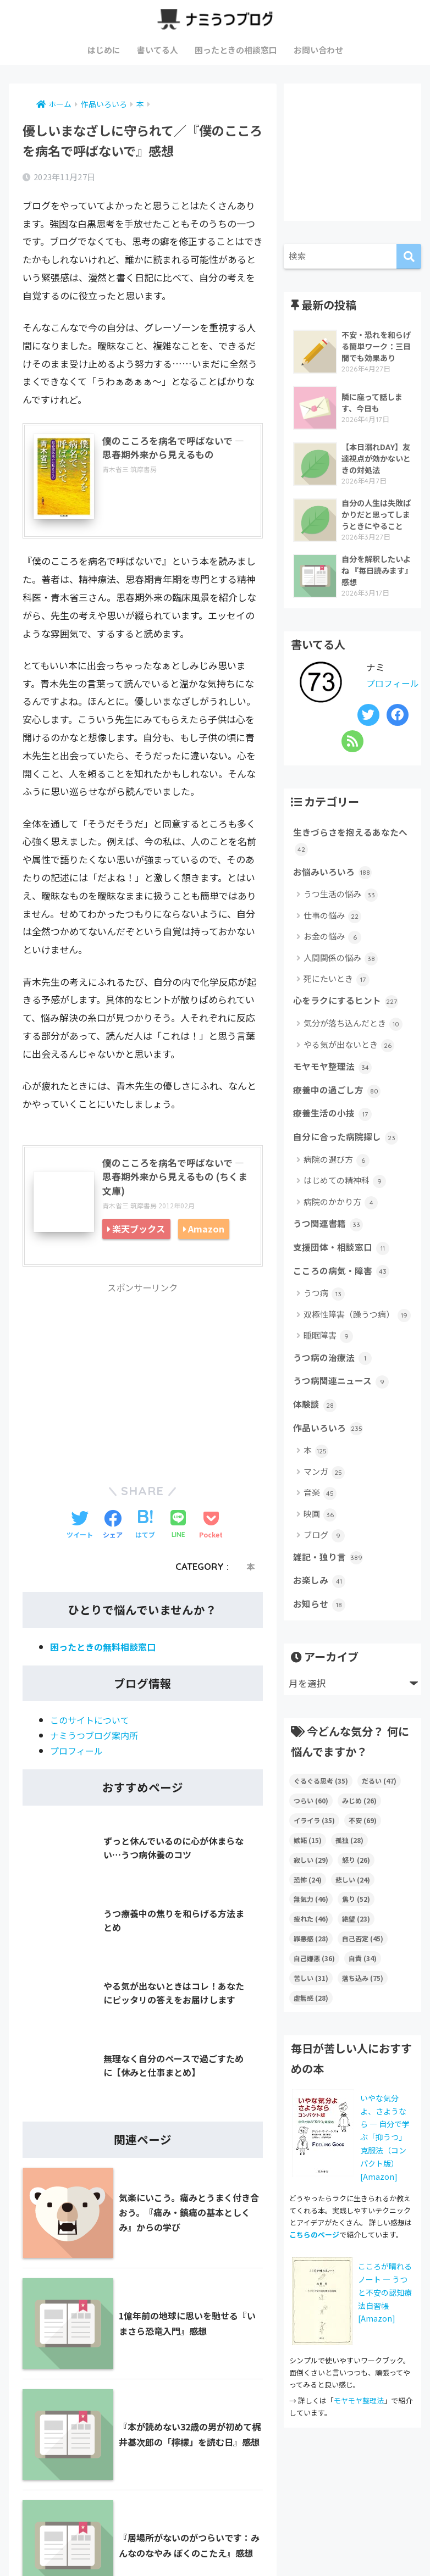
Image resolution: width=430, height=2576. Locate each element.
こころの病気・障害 (343, 1296)
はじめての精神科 (345, 1204)
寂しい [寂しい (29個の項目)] (311, 1892)
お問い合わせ (318, 49)
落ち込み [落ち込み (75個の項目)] (362, 2011)
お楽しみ (320, 1613)
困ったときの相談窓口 (236, 49)
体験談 (315, 1433)
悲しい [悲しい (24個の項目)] (352, 1912)
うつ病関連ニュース (343, 1409)
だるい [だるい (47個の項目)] (379, 1813)
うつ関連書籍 (329, 1247)
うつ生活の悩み (341, 912)
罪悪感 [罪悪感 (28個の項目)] (311, 1972)
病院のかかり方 (341, 1224)
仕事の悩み (332, 933)
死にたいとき (337, 996)
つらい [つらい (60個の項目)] (311, 1833)
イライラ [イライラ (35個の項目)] (314, 1853)
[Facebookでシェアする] (113, 1528)
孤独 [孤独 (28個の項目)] (349, 1873)
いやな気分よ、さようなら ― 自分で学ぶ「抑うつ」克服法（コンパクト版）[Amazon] (385, 2170)
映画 (320, 1544)
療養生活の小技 (334, 1135)
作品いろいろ (329, 1458)
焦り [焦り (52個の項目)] (356, 1932)
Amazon (206, 1231)
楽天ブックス (138, 1231)
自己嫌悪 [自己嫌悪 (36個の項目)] (314, 1991)
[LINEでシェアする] (178, 1529)
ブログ (324, 1566)
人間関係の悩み (341, 975)
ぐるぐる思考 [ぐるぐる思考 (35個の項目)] (321, 1813)
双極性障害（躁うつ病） (357, 1340)
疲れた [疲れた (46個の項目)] (311, 1952)
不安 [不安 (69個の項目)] (363, 1853)
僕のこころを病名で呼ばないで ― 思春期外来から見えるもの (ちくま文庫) (175, 1178)
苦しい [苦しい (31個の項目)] (311, 2011)
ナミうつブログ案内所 (97, 1738)
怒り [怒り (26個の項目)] (356, 1892)
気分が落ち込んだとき (353, 1042)
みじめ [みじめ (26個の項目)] (359, 1833)
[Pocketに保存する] (211, 1528)
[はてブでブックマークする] (145, 1528)
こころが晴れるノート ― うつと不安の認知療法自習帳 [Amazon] (385, 2325)
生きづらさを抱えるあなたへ (349, 855)
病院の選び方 (337, 1182)
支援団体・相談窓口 (343, 1271)
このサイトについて (92, 1723)
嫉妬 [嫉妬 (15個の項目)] (308, 1873)
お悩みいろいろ (334, 888)
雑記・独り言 (329, 1588)
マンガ (324, 1502)
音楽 (320, 1523)
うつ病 (324, 1319)
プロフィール (78, 1754)
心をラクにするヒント (348, 1019)
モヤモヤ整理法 (334, 1086)
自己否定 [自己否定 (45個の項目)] (362, 1972)
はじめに (103, 49)
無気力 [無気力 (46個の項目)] (311, 1932)
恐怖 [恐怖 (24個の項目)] (308, 1912)
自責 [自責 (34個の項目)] (363, 1991)
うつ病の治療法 (334, 1384)
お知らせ (320, 1637)
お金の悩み (332, 954)
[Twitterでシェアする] (80, 1528)
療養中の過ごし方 (339, 1110)
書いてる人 (157, 49)
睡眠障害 (328, 1362)
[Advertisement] (143, 1380)
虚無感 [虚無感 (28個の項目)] (311, 2031)
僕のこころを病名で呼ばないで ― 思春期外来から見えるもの (171, 448)
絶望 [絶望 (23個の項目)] (356, 1952)
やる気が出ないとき (349, 1063)
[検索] (408, 256)
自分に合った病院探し (348, 1159)
